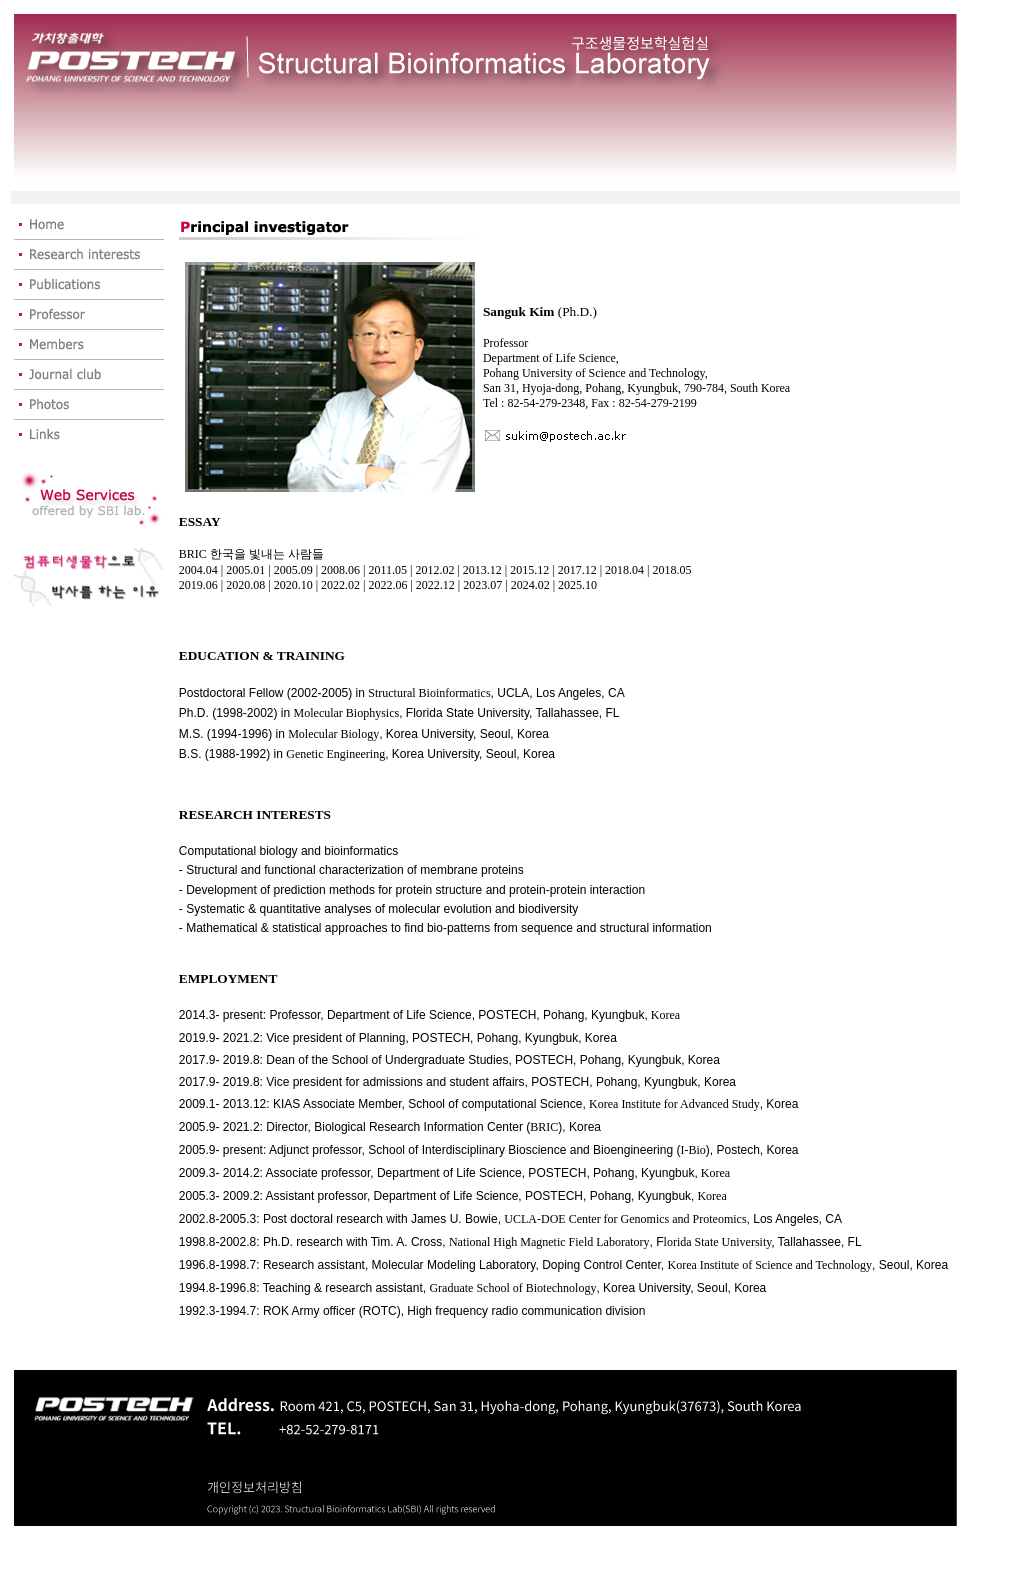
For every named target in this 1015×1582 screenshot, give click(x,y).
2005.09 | (297, 570)
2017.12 (577, 570)
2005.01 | (248, 570)
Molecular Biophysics (347, 713)
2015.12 (529, 570)
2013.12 (482, 570)
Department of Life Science (399, 1015)
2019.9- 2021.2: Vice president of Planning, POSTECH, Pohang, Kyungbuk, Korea (398, 1038)
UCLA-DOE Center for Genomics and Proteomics (625, 1219)
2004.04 (198, 570)
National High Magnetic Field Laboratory (549, 1242)
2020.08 (247, 585)
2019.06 (200, 585)
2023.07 (484, 585)
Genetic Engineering (335, 754)
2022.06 (387, 585)
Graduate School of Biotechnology (512, 1288)
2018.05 (671, 570)
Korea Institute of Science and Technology (770, 1265)
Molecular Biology (333, 734)
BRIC (544, 1127)
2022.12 (435, 585)
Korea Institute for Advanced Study (674, 1104)
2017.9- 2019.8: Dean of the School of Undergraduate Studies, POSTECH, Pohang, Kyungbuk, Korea (449, 1060)
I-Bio (692, 1150)
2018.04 (624, 570)
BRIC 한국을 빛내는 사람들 (251, 554)
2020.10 (293, 585)
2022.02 (340, 585)
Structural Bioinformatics (429, 693)
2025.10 (577, 585)
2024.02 (532, 585)
